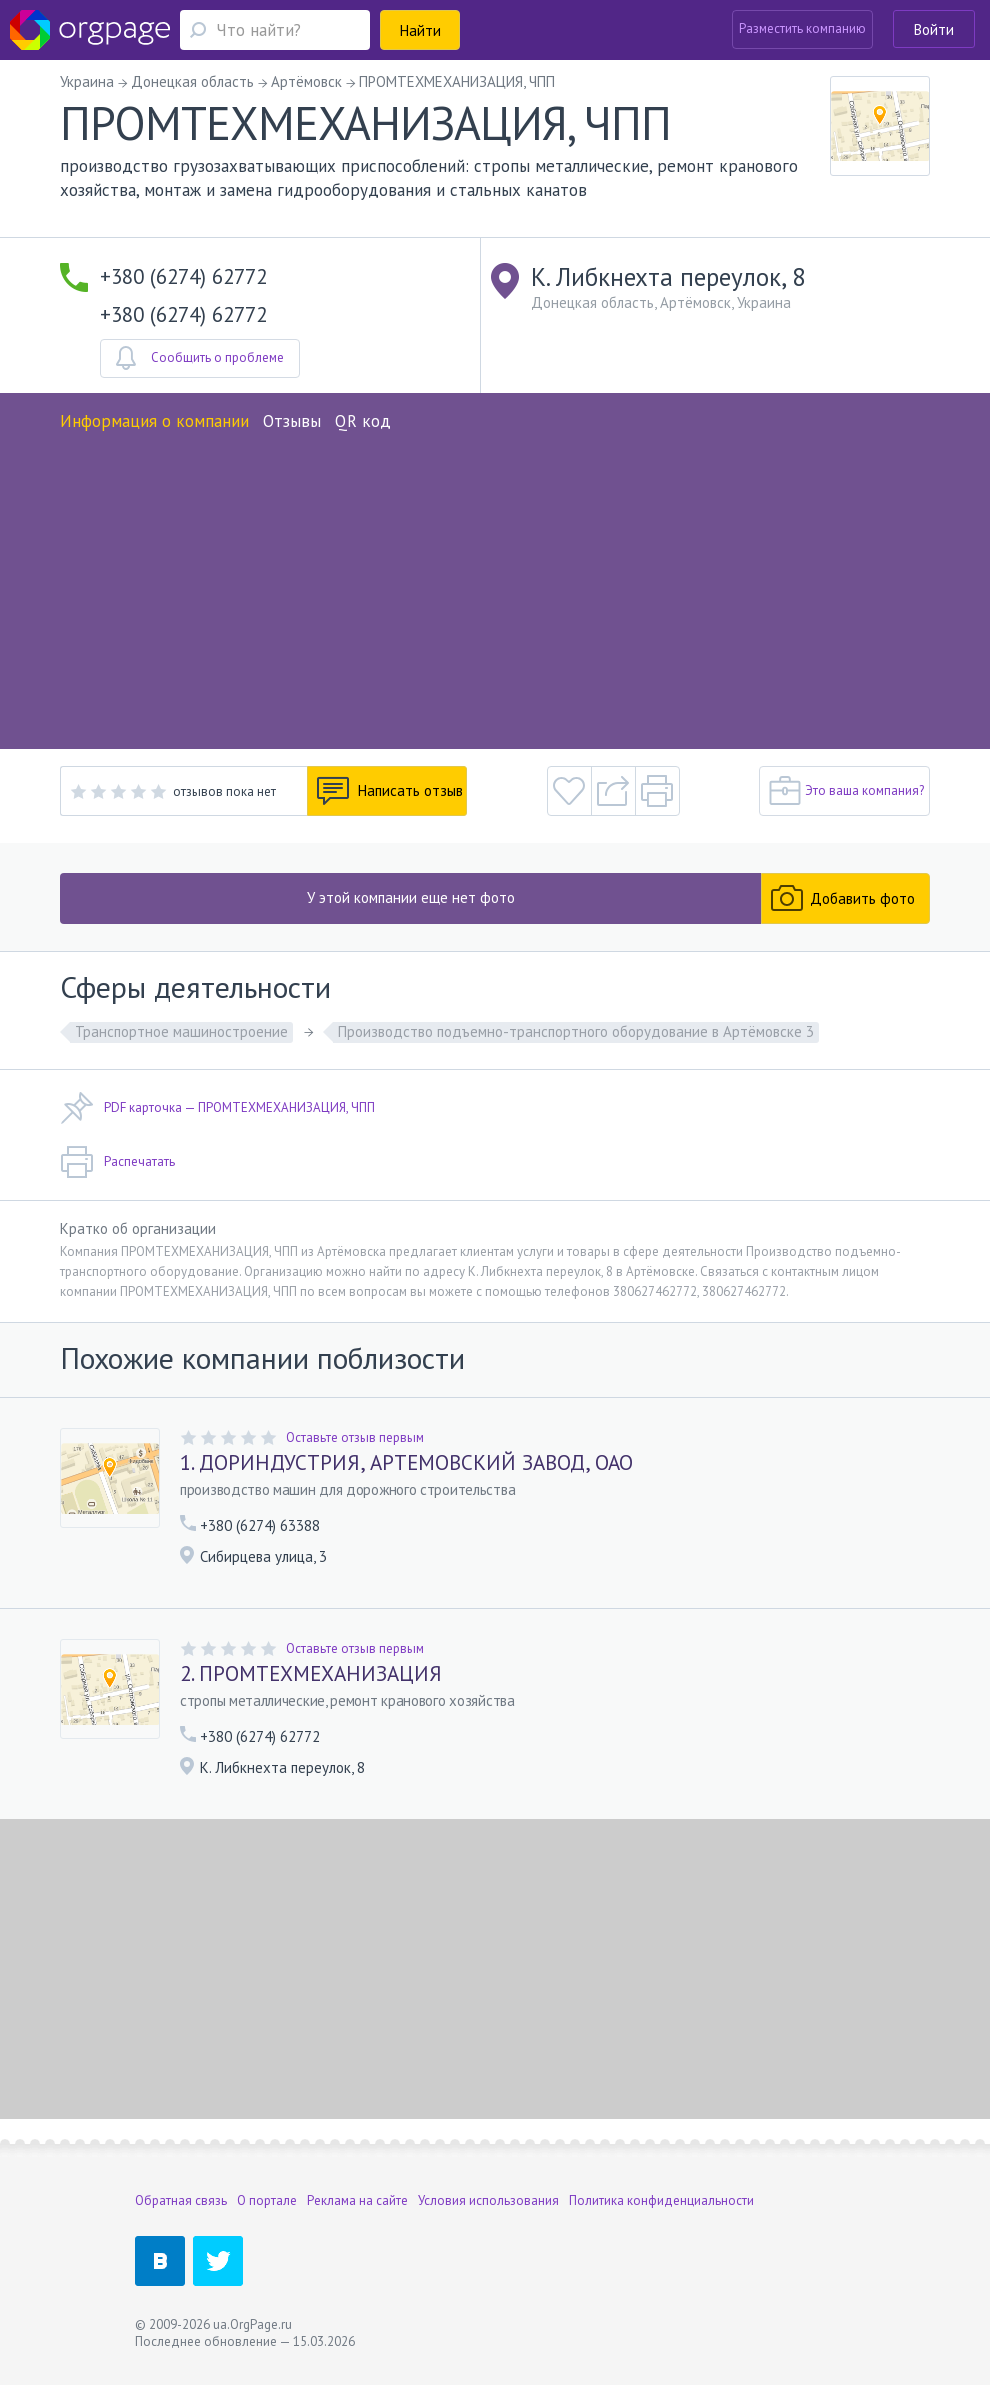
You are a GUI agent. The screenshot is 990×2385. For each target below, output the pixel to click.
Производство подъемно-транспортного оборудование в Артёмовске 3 (576, 1031)
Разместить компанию (802, 28)
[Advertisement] (495, 584)
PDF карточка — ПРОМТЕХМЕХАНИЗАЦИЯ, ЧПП (217, 1108)
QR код (363, 421)
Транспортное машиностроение (181, 1031)
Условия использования (488, 2200)
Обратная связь (181, 2200)
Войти (934, 29)
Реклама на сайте (357, 2200)
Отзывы (292, 421)
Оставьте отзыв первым (355, 1437)
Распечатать (117, 1162)
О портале (267, 2200)
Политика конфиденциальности (661, 2200)
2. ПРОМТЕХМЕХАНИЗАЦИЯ (311, 1674)
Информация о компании (154, 421)
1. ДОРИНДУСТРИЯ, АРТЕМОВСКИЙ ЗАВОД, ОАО (406, 1463)
